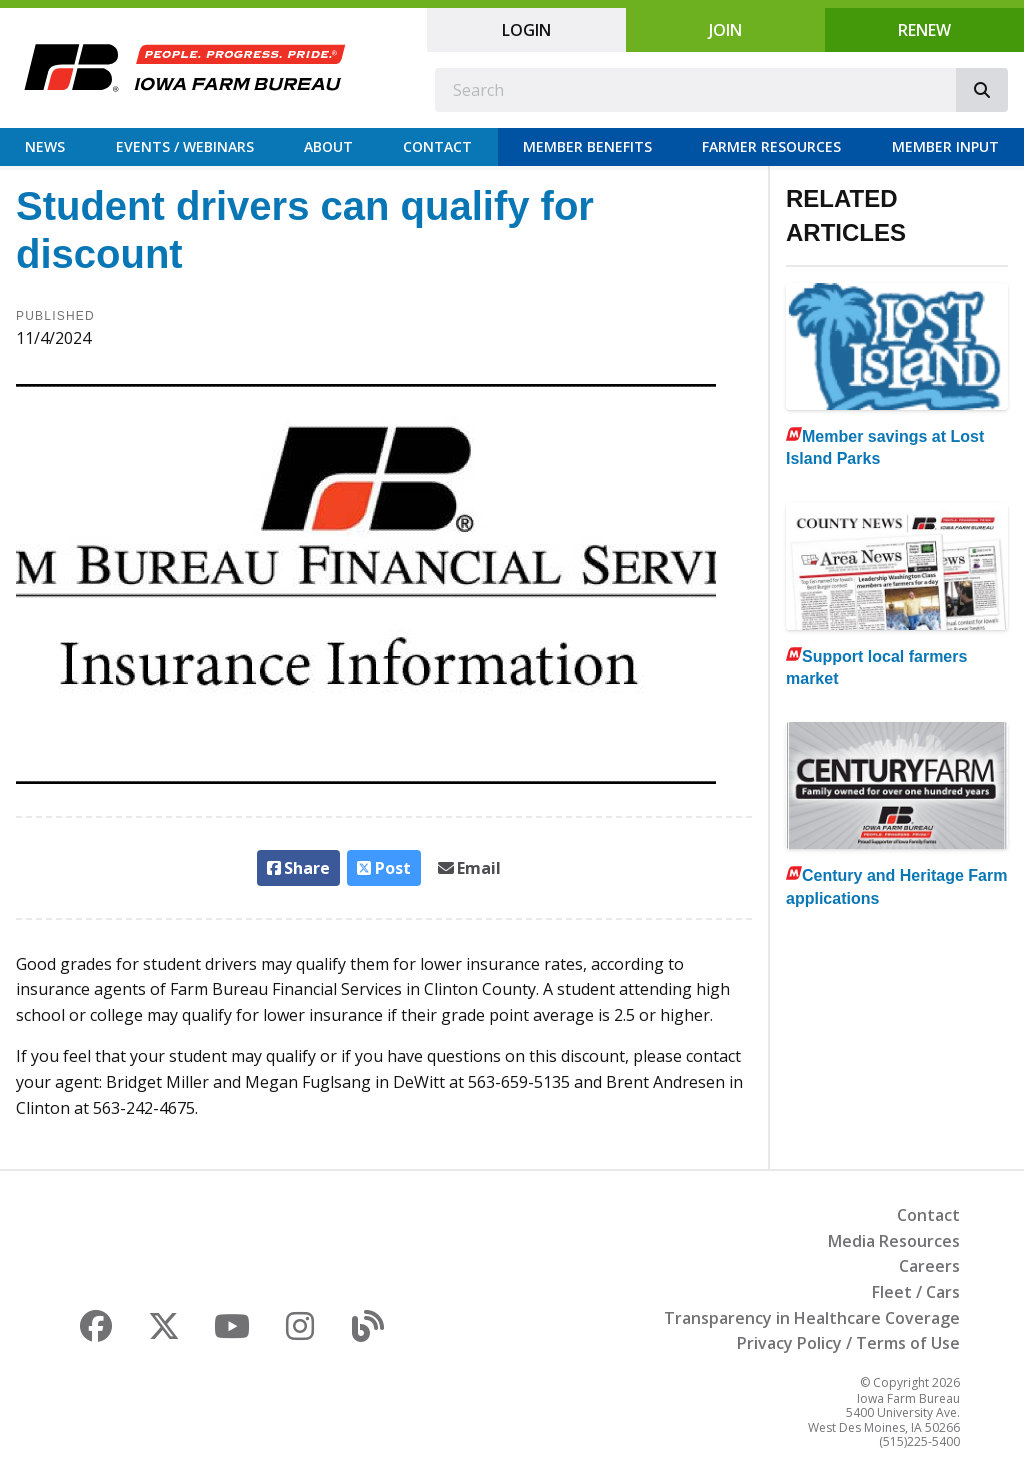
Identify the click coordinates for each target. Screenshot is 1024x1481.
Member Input (945, 146)
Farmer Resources (771, 146)
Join (725, 30)
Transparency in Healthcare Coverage (812, 1318)
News (45, 146)
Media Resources (894, 1241)
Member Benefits (587, 146)
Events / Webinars (185, 146)
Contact (437, 146)
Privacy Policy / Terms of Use (848, 1343)
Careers (929, 1266)
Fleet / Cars (916, 1292)
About (328, 146)
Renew (924, 30)
